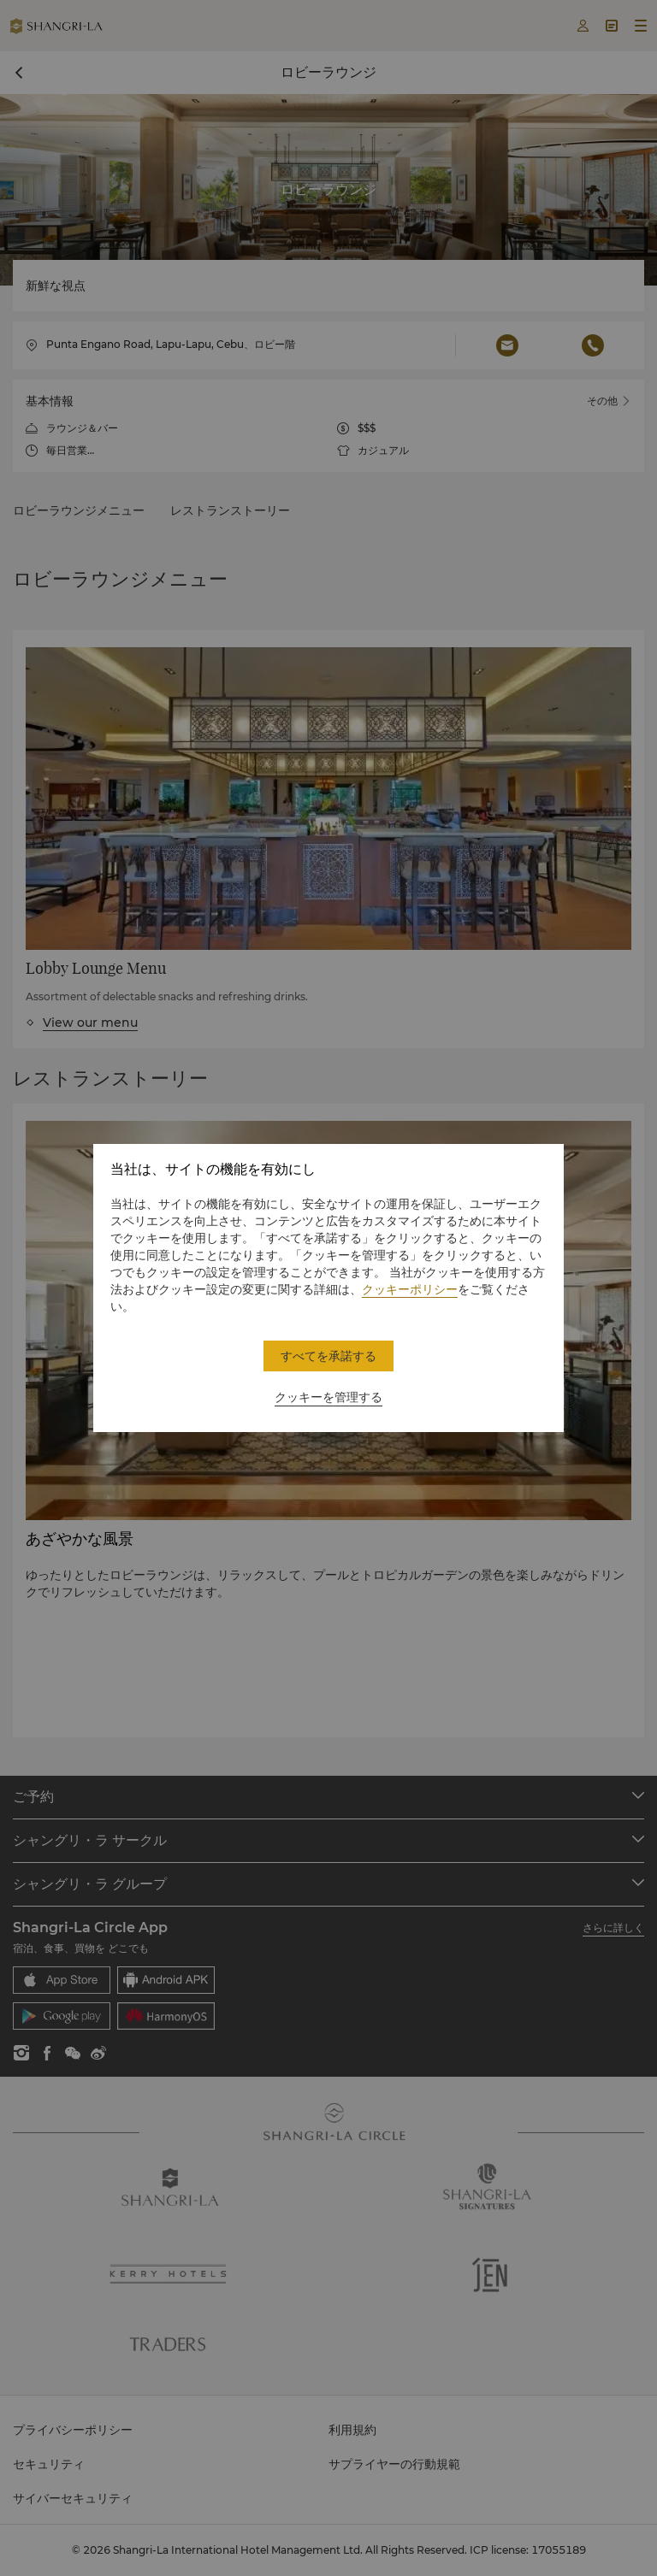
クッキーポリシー (410, 1289)
